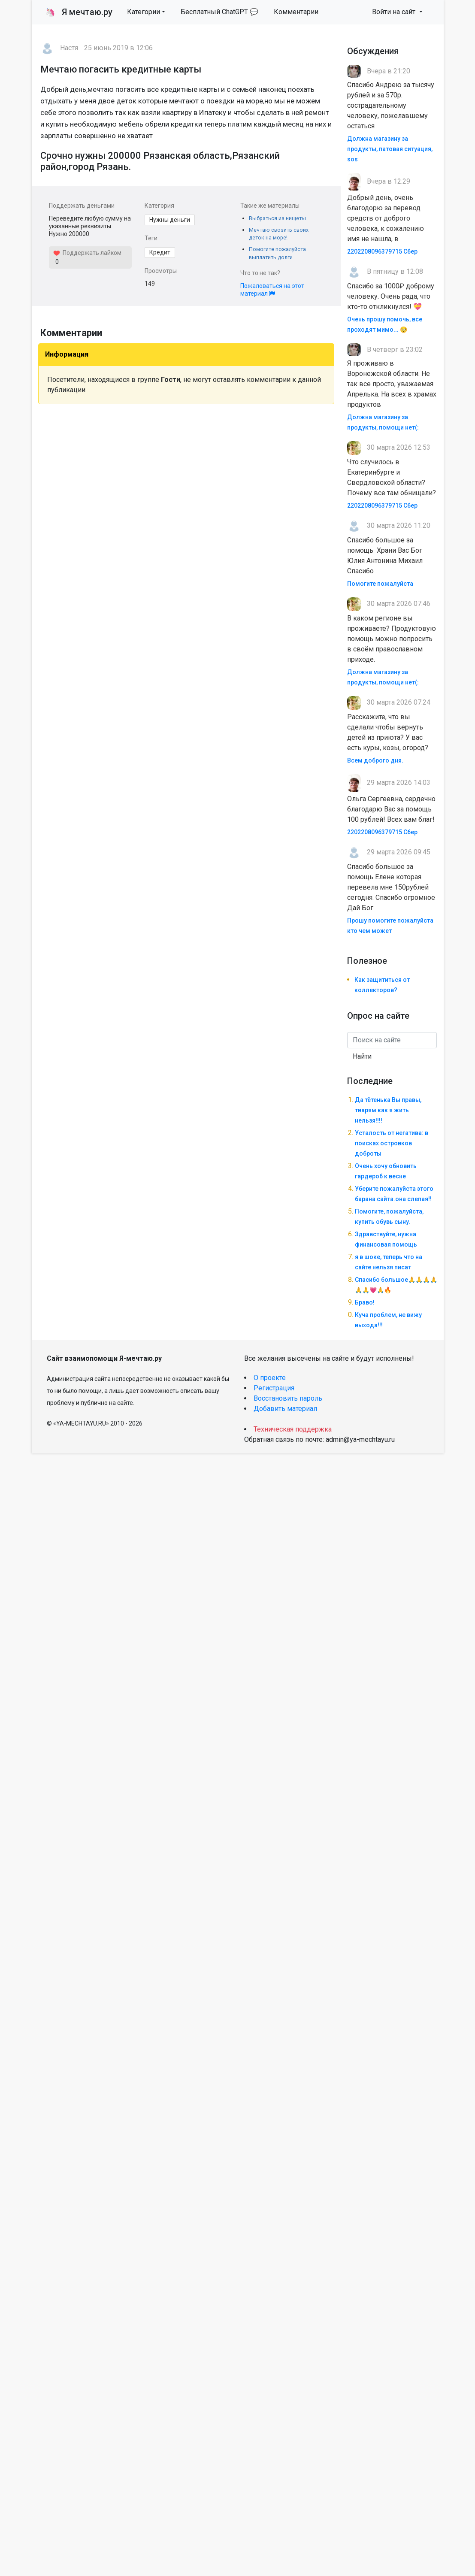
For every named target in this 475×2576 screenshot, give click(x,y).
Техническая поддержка (293, 1429)
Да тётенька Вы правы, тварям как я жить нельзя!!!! (388, 1110)
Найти (362, 1056)
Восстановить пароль (288, 1398)
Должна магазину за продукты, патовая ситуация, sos (390, 149)
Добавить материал (285, 1409)
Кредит (159, 252)
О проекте (270, 1378)
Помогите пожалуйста (380, 583)
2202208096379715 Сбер (382, 251)
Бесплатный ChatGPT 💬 (219, 12)
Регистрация (274, 1388)
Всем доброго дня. (375, 760)
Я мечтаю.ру (78, 12)
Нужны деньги (169, 219)
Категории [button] (143, 12)
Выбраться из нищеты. (278, 218)
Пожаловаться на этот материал (272, 289)
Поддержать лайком (87, 252)
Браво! (365, 1302)
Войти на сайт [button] (394, 12)
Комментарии (296, 12)
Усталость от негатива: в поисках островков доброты (391, 1143)
